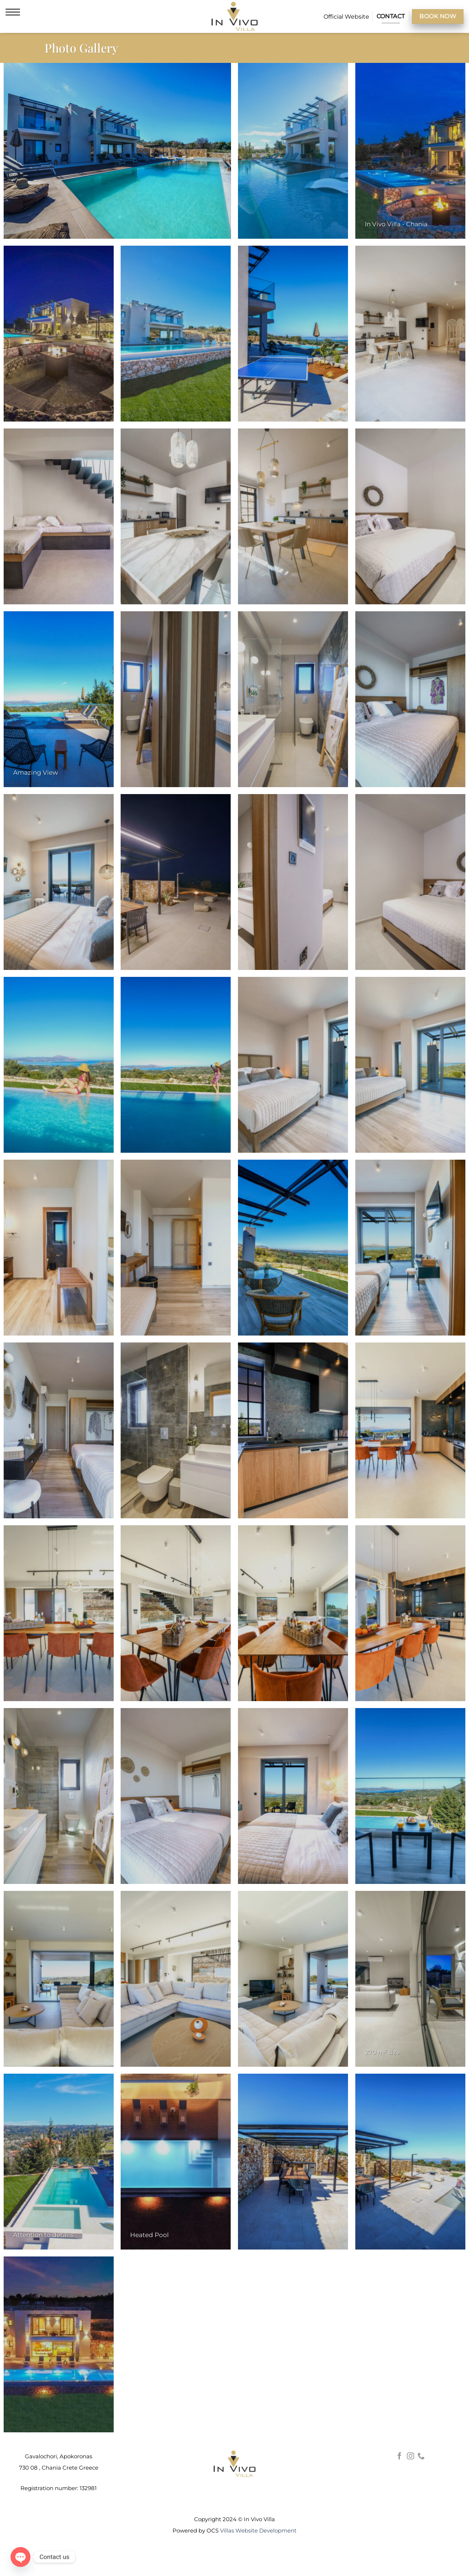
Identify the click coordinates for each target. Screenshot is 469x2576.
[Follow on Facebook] (399, 2456)
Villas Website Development (258, 2530)
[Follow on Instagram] (410, 2456)
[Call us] (421, 2456)
